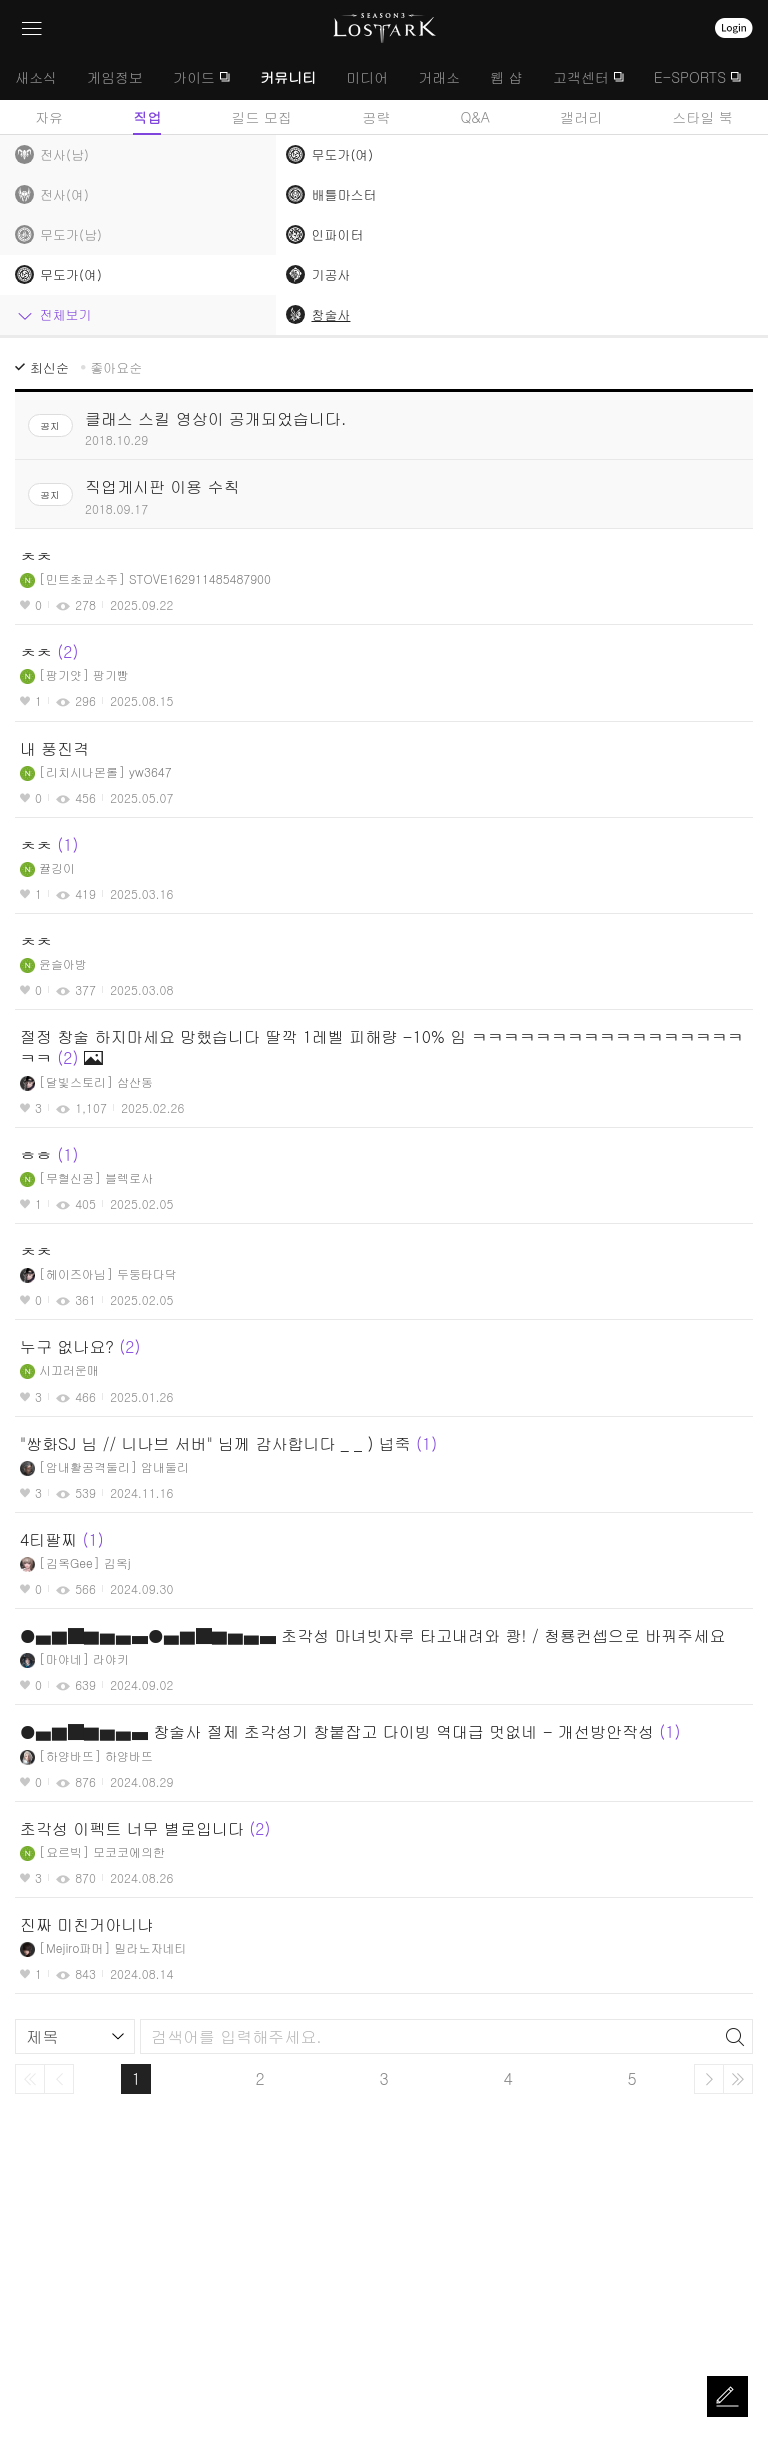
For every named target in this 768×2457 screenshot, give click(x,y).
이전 (59, 2079)
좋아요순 (116, 367)
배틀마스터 (343, 194)
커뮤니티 (288, 77)
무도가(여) (342, 154)
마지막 (738, 2079)
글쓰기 (727, 2396)
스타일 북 (702, 117)
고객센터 (581, 77)
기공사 (330, 274)
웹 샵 (506, 77)
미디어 (367, 77)
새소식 (36, 77)
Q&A (475, 117)
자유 (49, 117)
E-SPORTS (690, 77)
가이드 (194, 77)
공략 (376, 117)
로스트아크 (384, 28)
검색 (735, 2037)
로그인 (734, 28)
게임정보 (115, 77)
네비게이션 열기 (32, 28)
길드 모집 (261, 117)
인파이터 (337, 234)
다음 (709, 2079)
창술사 (330, 314)
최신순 (49, 367)
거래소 (439, 77)
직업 (147, 117)
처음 (30, 2079)
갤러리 (581, 117)
